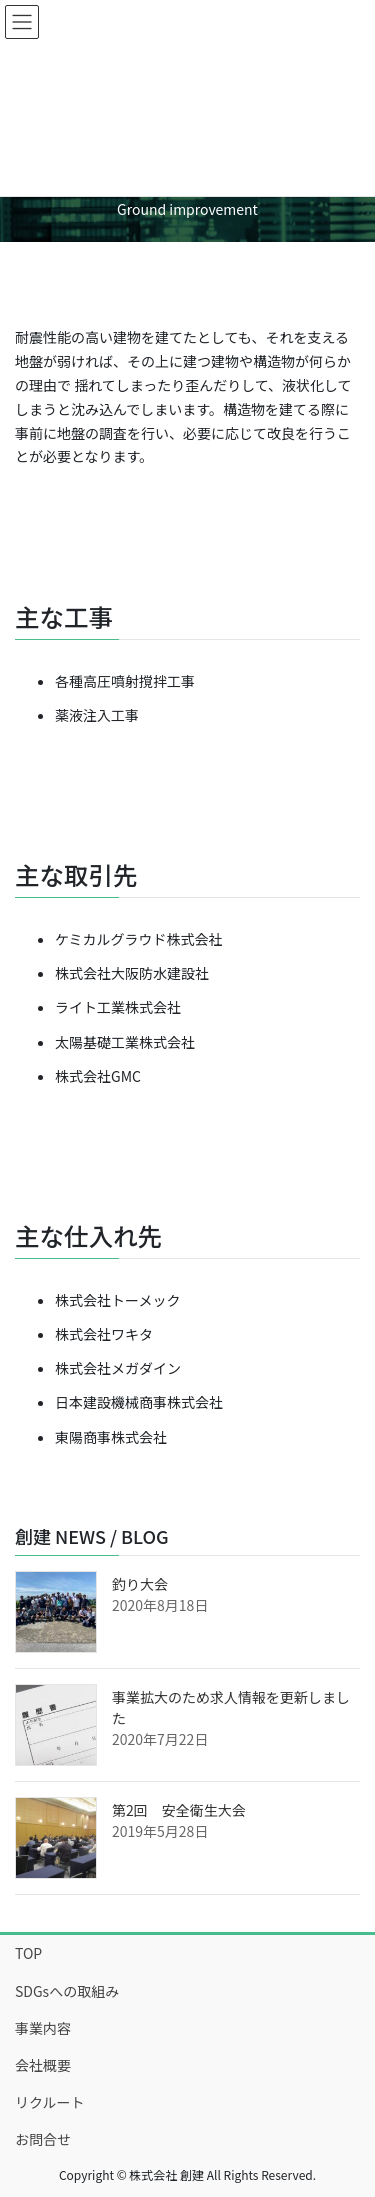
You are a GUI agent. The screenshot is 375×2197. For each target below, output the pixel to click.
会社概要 (43, 2065)
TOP (28, 1953)
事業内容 (43, 2028)
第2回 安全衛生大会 (179, 1810)
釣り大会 (140, 1584)
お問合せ (43, 2139)
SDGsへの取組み (67, 1991)
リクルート (50, 2102)
